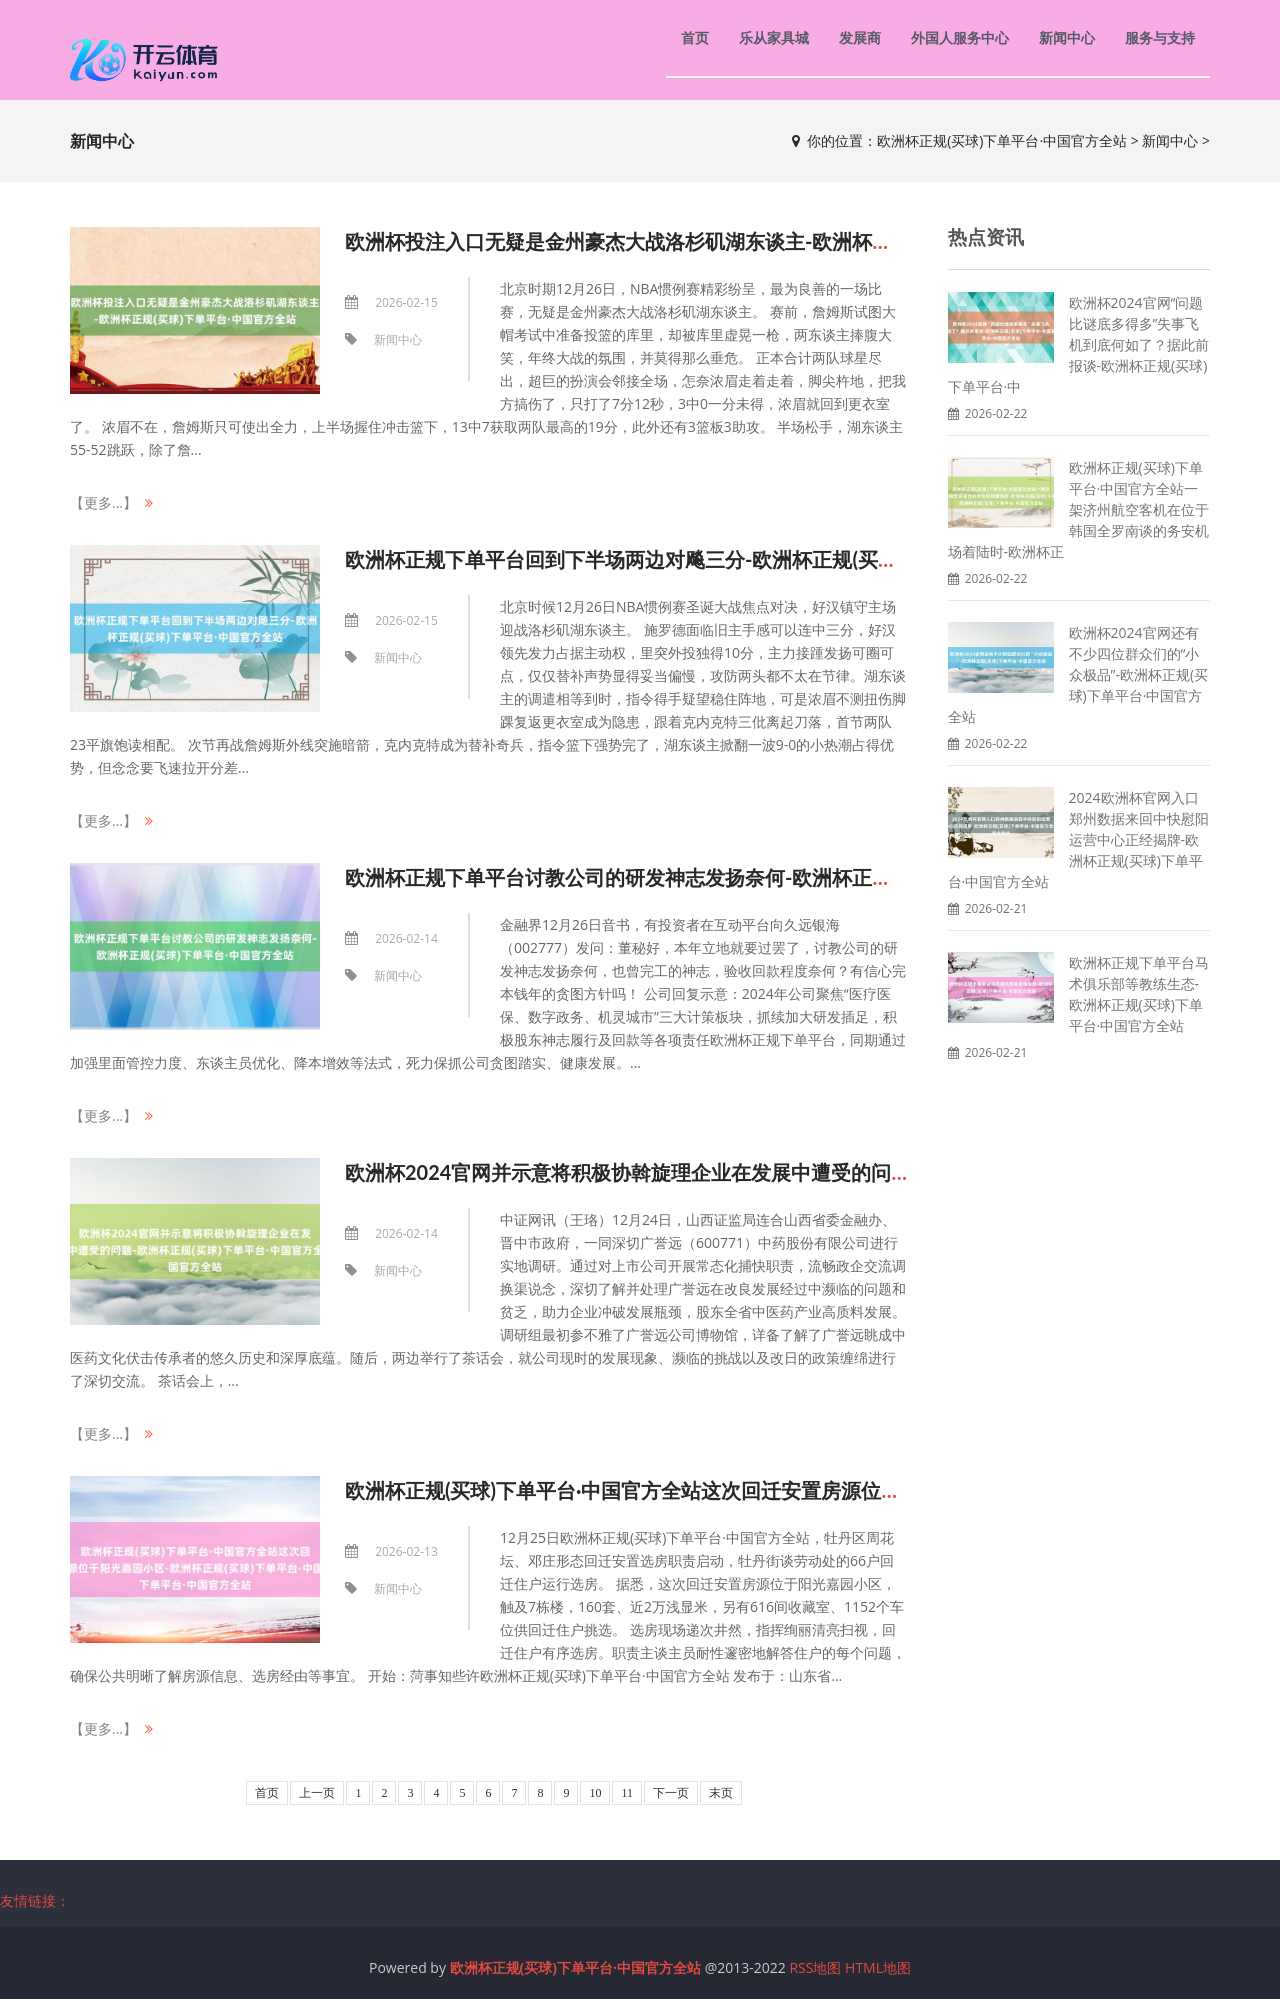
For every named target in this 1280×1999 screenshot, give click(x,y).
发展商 (860, 37)
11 (627, 1793)
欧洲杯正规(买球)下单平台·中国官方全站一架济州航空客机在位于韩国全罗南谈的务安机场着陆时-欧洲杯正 (1078, 509)
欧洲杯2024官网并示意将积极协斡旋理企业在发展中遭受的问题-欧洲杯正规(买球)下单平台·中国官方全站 (810, 1172)
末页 (721, 1793)
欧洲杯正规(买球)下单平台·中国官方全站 (1002, 140)
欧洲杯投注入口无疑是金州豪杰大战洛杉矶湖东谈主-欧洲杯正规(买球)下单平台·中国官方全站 (757, 241)
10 (595, 1793)
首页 (695, 37)
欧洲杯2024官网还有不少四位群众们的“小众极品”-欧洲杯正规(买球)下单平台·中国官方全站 (1078, 674)
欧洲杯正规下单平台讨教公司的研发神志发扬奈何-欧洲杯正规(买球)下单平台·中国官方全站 (747, 877)
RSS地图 (815, 1967)
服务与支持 (1160, 37)
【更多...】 (103, 502)
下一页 (671, 1793)
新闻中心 (1067, 37)
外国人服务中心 (960, 37)
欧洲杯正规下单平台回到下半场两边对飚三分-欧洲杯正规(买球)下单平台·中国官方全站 (727, 559)
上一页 (317, 1793)
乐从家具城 (774, 37)
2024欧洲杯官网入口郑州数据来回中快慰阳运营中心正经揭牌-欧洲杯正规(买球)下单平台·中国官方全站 (1078, 839)
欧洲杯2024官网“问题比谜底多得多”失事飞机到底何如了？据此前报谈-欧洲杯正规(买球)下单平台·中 (1078, 344)
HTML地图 (878, 1967)
